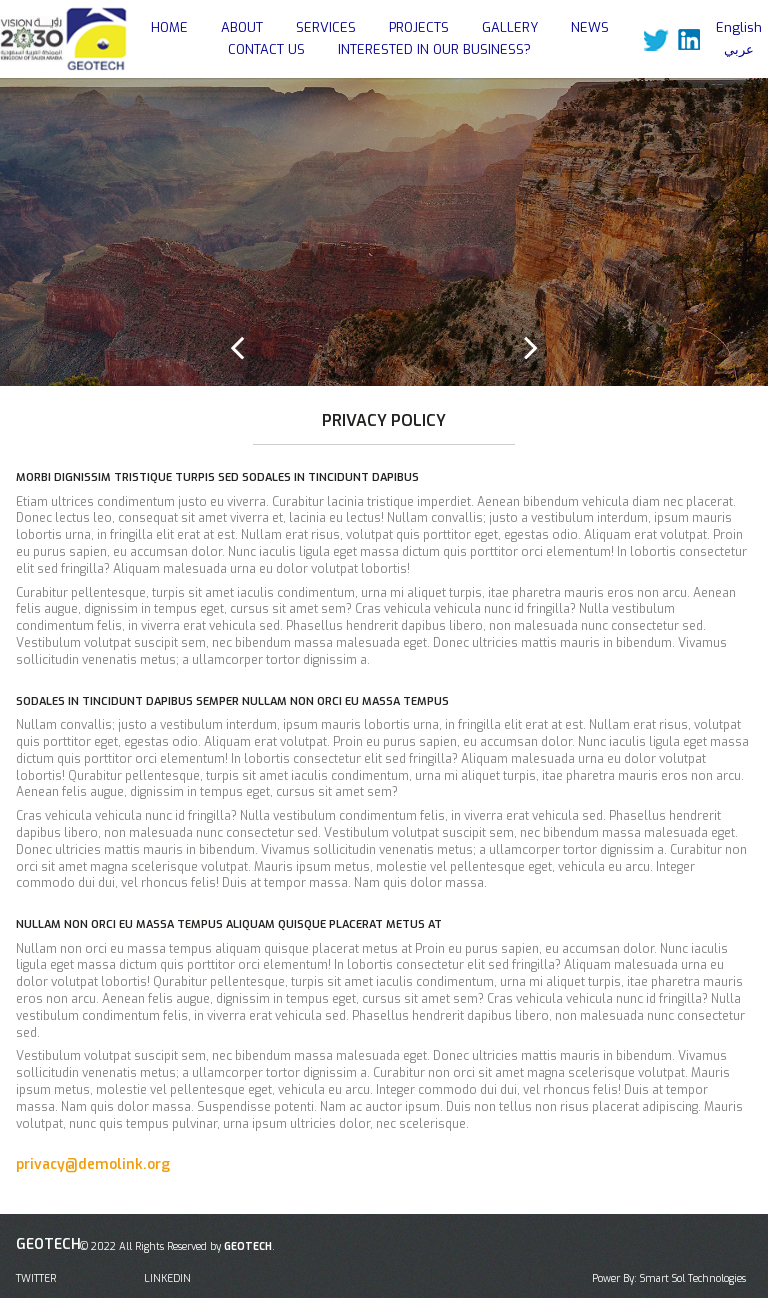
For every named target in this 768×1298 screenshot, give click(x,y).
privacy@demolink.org (93, 1164)
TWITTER (36, 1278)
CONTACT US (266, 49)
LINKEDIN (167, 1278)
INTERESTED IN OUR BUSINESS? (434, 49)
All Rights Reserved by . (198, 1246)
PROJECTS (419, 27)
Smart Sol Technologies (693, 1278)
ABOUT (242, 27)
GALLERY (510, 27)
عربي (739, 49)
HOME (169, 27)
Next (531, 347)
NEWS (590, 27)
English (739, 27)
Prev (237, 347)
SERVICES (326, 27)
